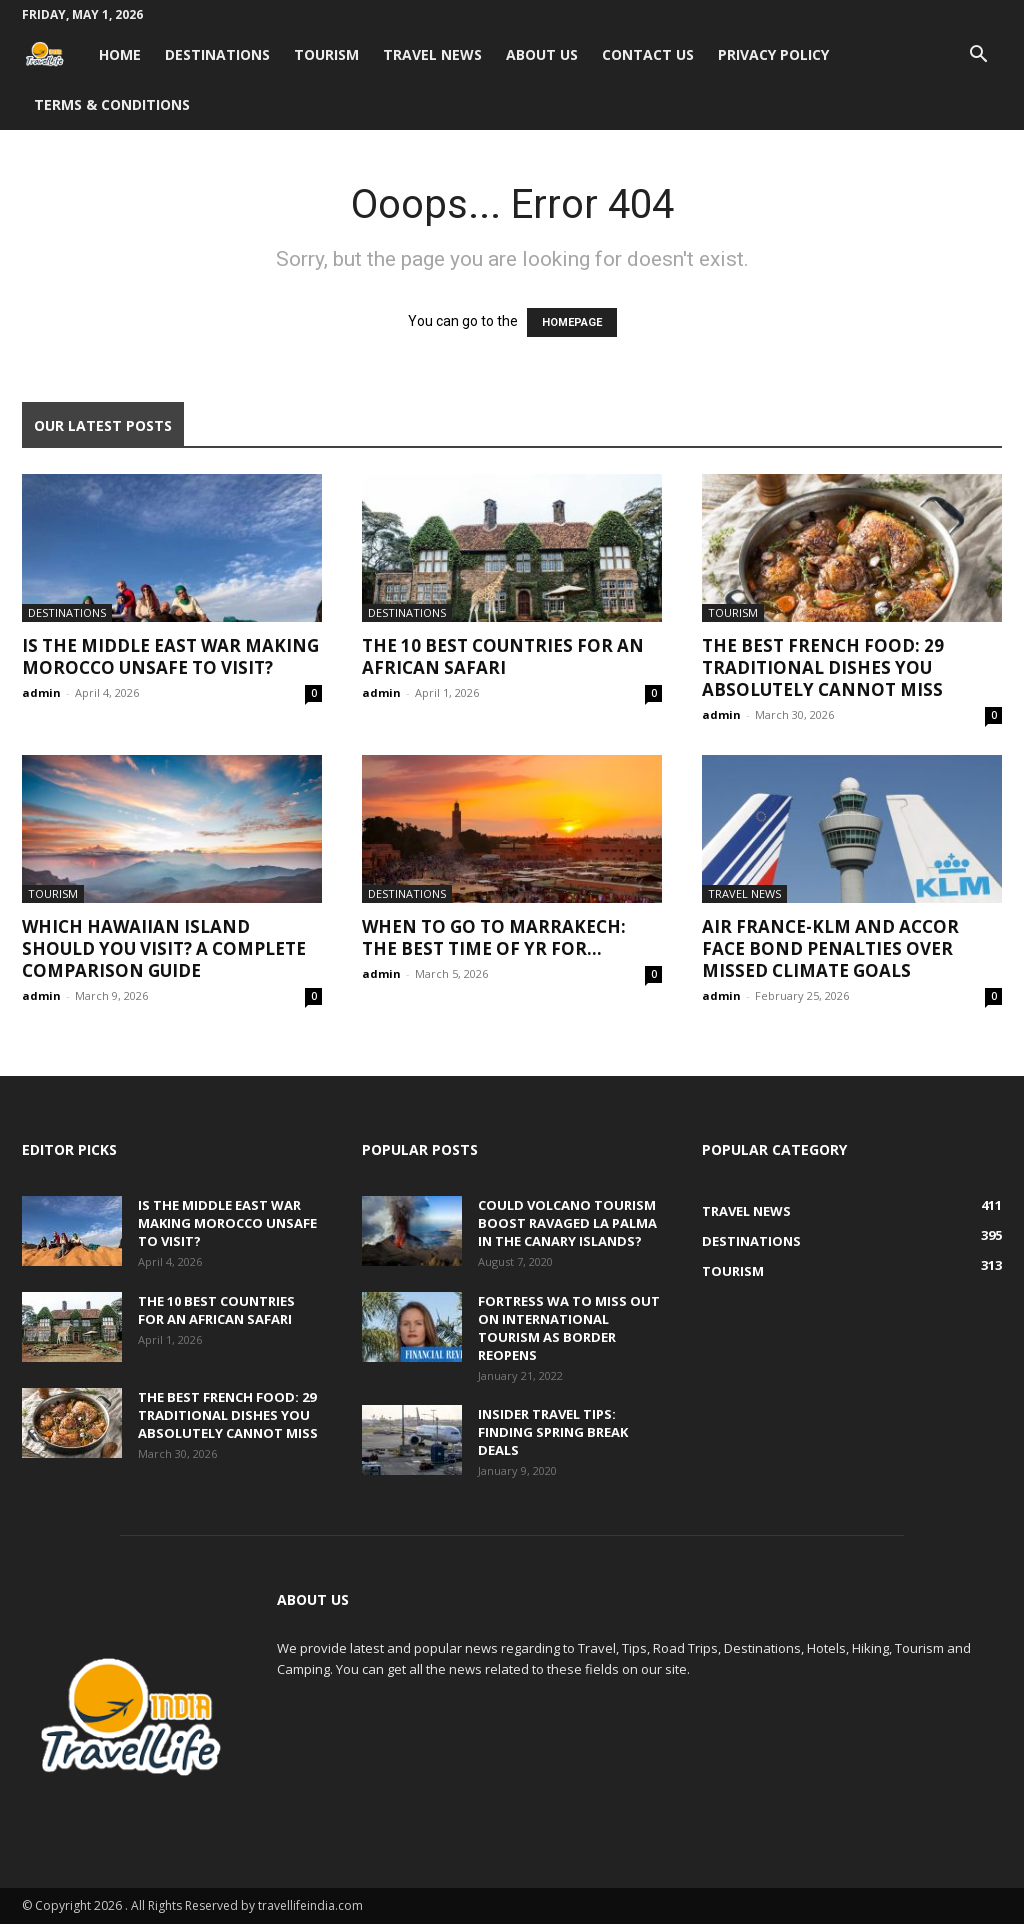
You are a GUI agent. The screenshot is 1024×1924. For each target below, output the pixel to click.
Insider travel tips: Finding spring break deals (553, 1432)
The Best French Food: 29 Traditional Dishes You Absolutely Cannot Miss (823, 667)
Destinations (217, 54)
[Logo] (54, 54)
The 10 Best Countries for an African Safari (503, 656)
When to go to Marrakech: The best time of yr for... (494, 937)
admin (41, 692)
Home (120, 54)
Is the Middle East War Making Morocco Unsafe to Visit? (170, 656)
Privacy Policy (773, 54)
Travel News (432, 54)
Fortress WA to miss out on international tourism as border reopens (569, 1328)
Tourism (326, 54)
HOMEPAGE (572, 322)
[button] (978, 56)
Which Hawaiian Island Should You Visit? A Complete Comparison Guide (164, 948)
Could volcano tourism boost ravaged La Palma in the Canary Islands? (567, 1223)
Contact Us (648, 54)
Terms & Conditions (112, 104)
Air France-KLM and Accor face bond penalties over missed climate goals (830, 948)
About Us (542, 54)
